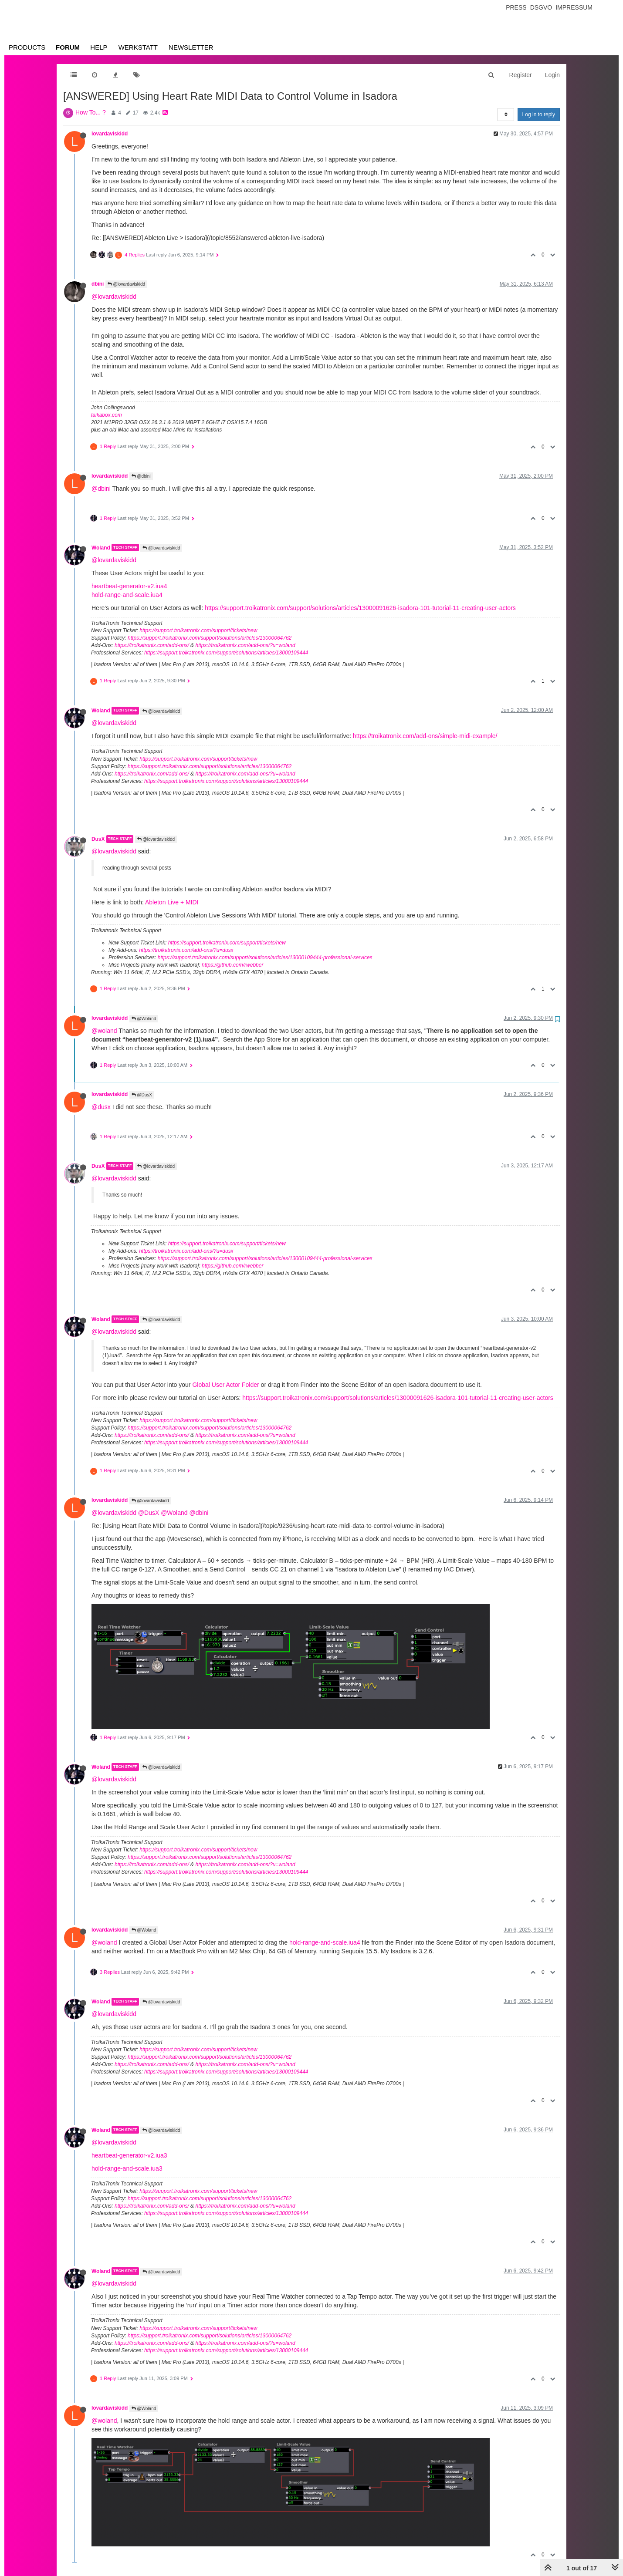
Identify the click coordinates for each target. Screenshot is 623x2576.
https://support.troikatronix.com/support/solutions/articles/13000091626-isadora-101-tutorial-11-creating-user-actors (360, 607)
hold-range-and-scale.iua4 (127, 594)
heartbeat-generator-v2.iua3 (129, 2155)
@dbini (141, 476)
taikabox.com (106, 415)
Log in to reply (538, 114)
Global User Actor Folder (225, 1384)
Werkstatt (138, 47)
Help (98, 47)
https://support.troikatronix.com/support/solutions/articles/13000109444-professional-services (265, 957)
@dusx (101, 1106)
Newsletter (191, 47)
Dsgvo (541, 7)
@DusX (142, 1094)
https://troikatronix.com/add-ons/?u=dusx (186, 950)
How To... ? (90, 112)
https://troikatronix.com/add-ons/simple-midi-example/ (425, 735)
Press (516, 7)
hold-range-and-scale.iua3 (127, 2168)
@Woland (144, 1018)
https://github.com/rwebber (232, 965)
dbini (97, 284)
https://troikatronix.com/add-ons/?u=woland (245, 645)
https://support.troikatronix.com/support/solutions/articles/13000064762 (209, 638)
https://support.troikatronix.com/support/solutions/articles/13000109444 (226, 653)
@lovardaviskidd (126, 284)
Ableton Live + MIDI (172, 902)
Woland (100, 547)
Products (27, 47)
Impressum (574, 7)
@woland (104, 1030)
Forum (68, 47)
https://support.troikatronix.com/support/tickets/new (198, 630)
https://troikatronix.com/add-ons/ (152, 645)
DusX (98, 839)
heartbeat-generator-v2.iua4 (129, 586)
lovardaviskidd (109, 134)
